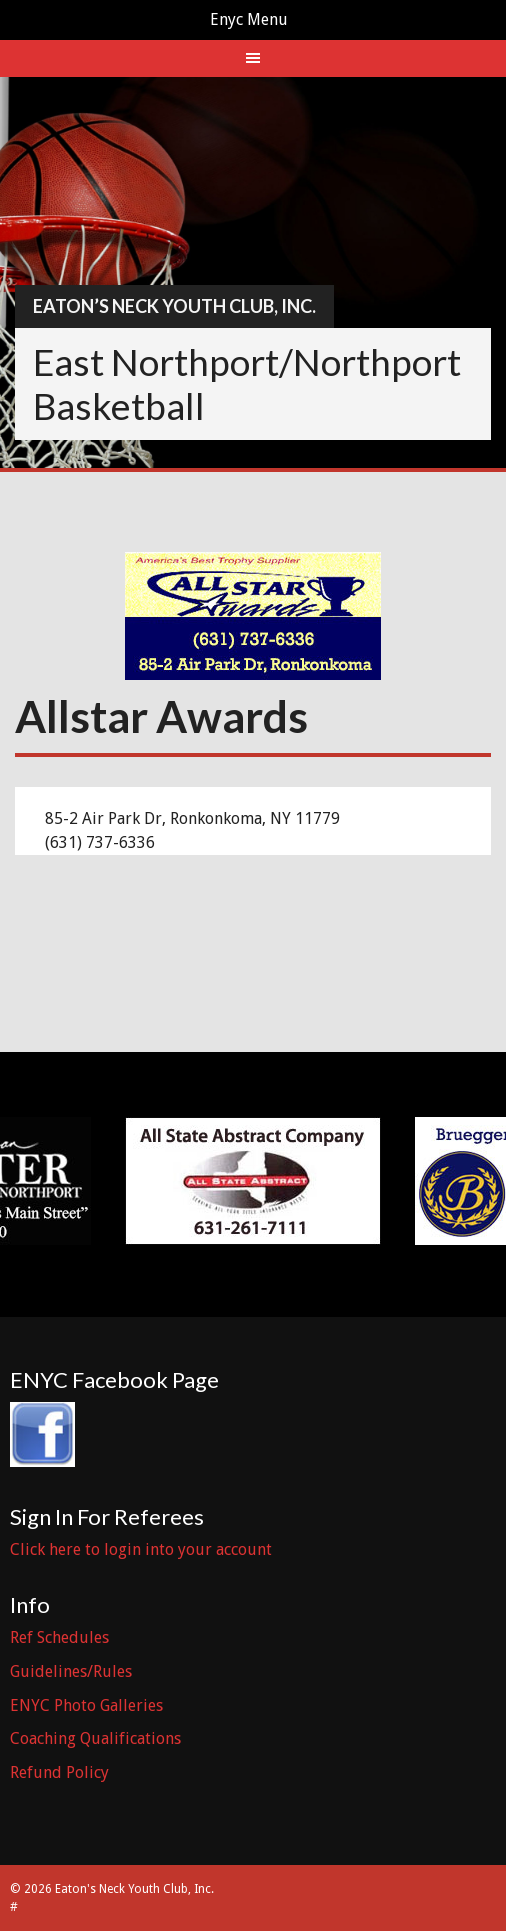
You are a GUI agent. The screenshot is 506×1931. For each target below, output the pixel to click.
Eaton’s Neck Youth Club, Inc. (174, 306)
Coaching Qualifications (95, 1738)
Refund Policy (59, 1772)
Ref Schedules (59, 1637)
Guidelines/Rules (71, 1671)
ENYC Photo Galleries (86, 1705)
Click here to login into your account (141, 1549)
